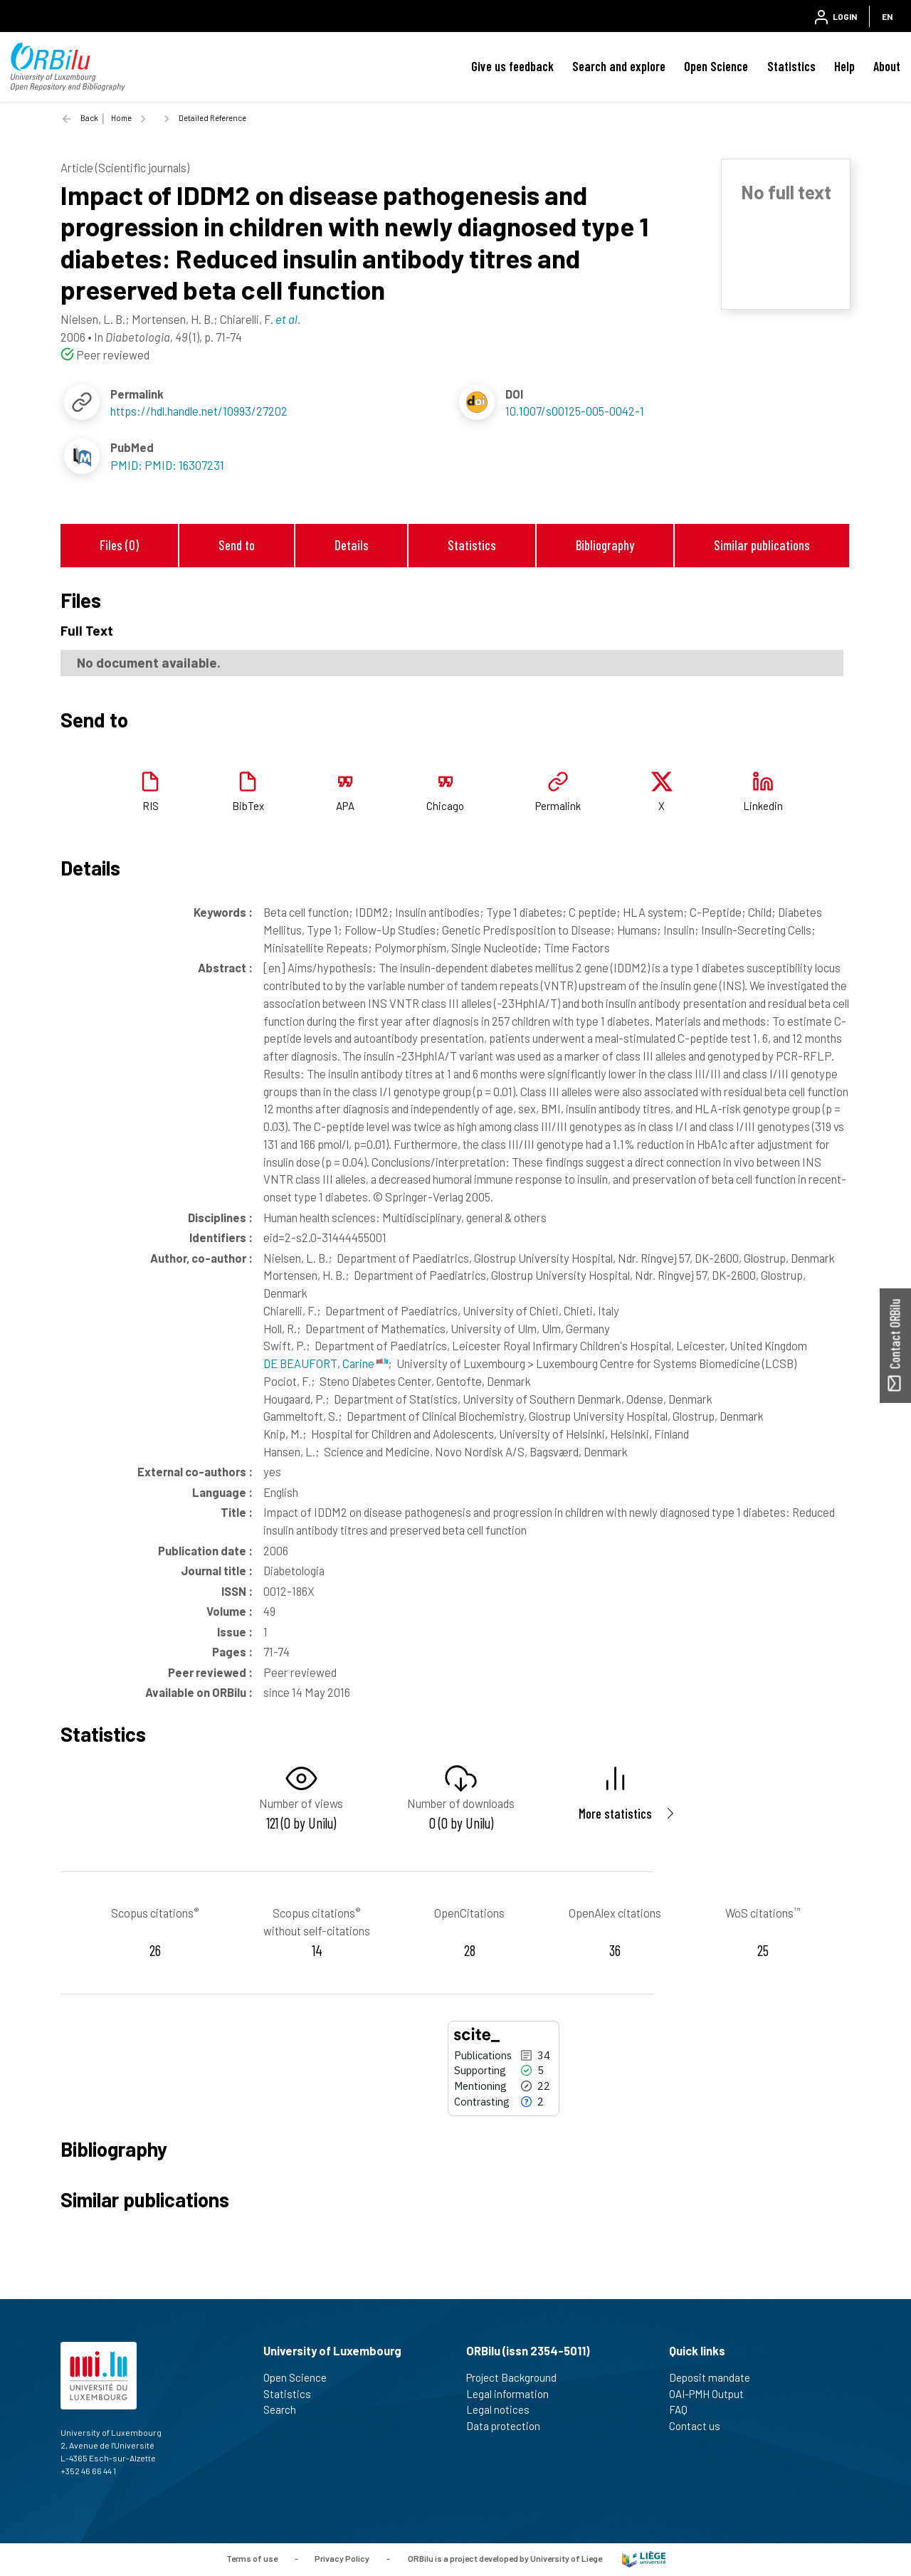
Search (285, 2409)
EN (887, 16)
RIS (150, 805)
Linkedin (763, 805)
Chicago (445, 805)
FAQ (684, 2409)
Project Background (517, 2377)
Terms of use (252, 2558)
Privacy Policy (342, 2558)
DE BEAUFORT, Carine (325, 1363)
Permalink (558, 805)
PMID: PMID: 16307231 (167, 465)
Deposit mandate (715, 2377)
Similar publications (762, 545)
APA (345, 805)
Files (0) (119, 545)
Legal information (513, 2393)
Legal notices (504, 2409)
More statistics (615, 1813)
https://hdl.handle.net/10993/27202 (199, 411)
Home (121, 117)
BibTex (248, 805)
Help (844, 66)
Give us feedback (512, 66)
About (886, 66)
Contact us (700, 2425)
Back (89, 117)
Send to (236, 545)
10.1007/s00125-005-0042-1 (574, 411)
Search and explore (618, 66)
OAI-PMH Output (712, 2393)
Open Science (716, 66)
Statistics (791, 66)
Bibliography (605, 545)
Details (352, 545)
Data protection (509, 2425)
